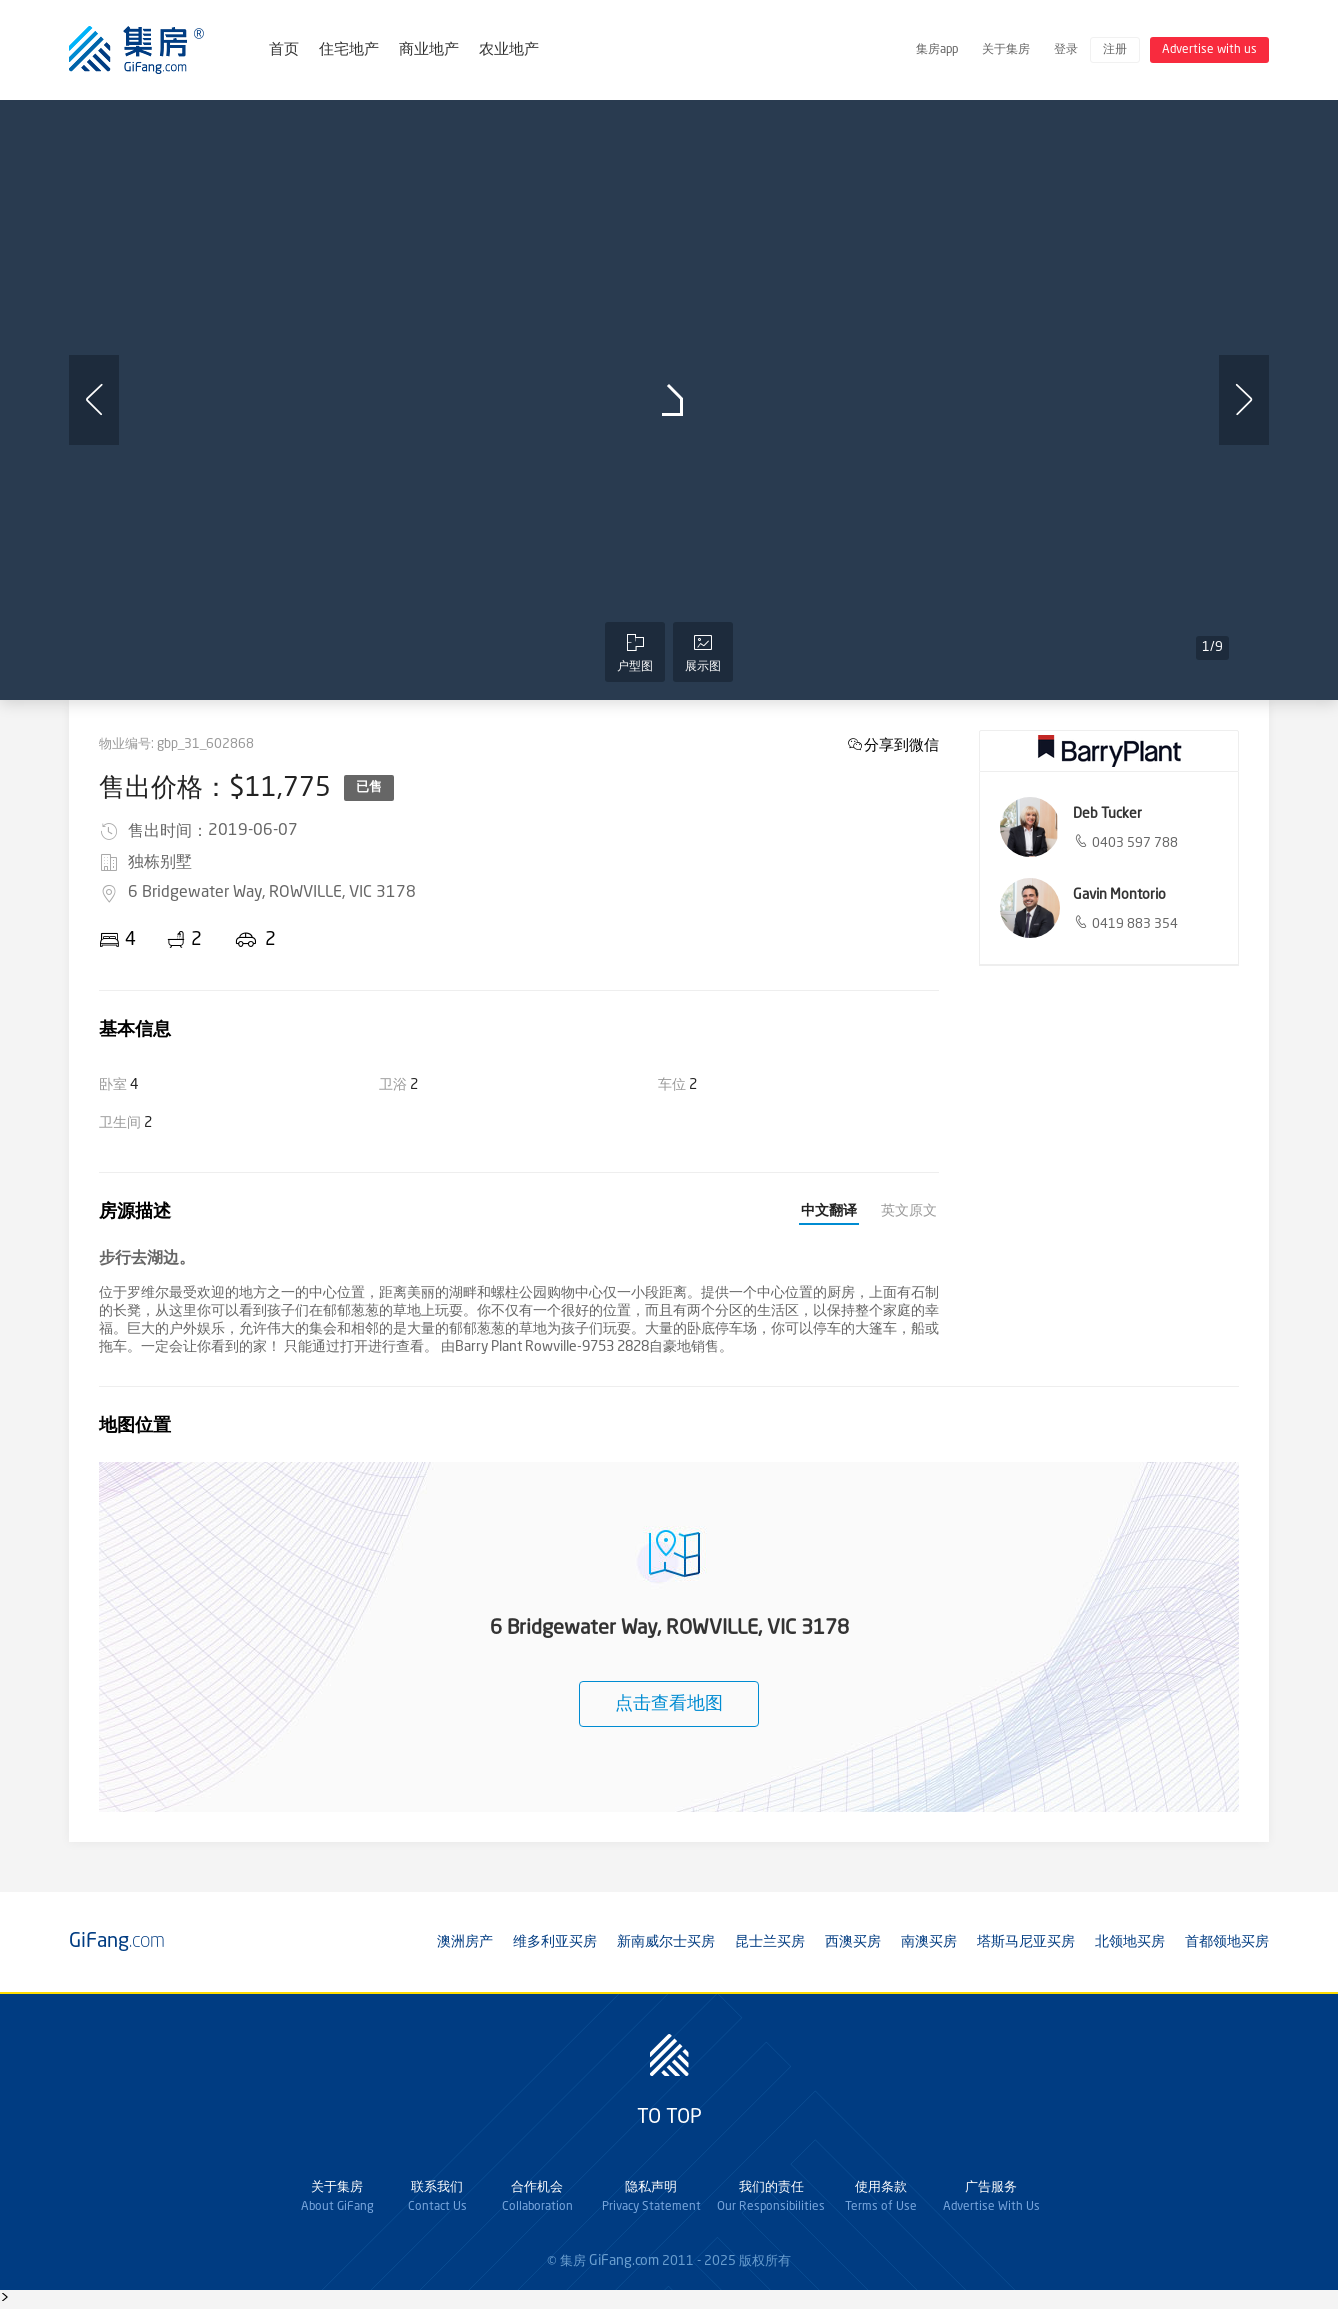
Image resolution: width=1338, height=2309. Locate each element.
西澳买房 (853, 1942)
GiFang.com (624, 2261)
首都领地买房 (1227, 1942)
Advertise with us (1209, 50)
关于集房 (1006, 50)
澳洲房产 (465, 1942)
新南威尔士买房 (666, 1942)
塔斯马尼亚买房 (1026, 1942)
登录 (1066, 50)
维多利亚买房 (555, 1942)
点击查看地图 (669, 1704)
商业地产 (429, 50)
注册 (1115, 50)
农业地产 (509, 50)
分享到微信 (901, 744)
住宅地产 (349, 50)
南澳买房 (929, 1942)
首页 (284, 50)
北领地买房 (1130, 1942)
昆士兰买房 (770, 1942)
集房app (937, 50)
